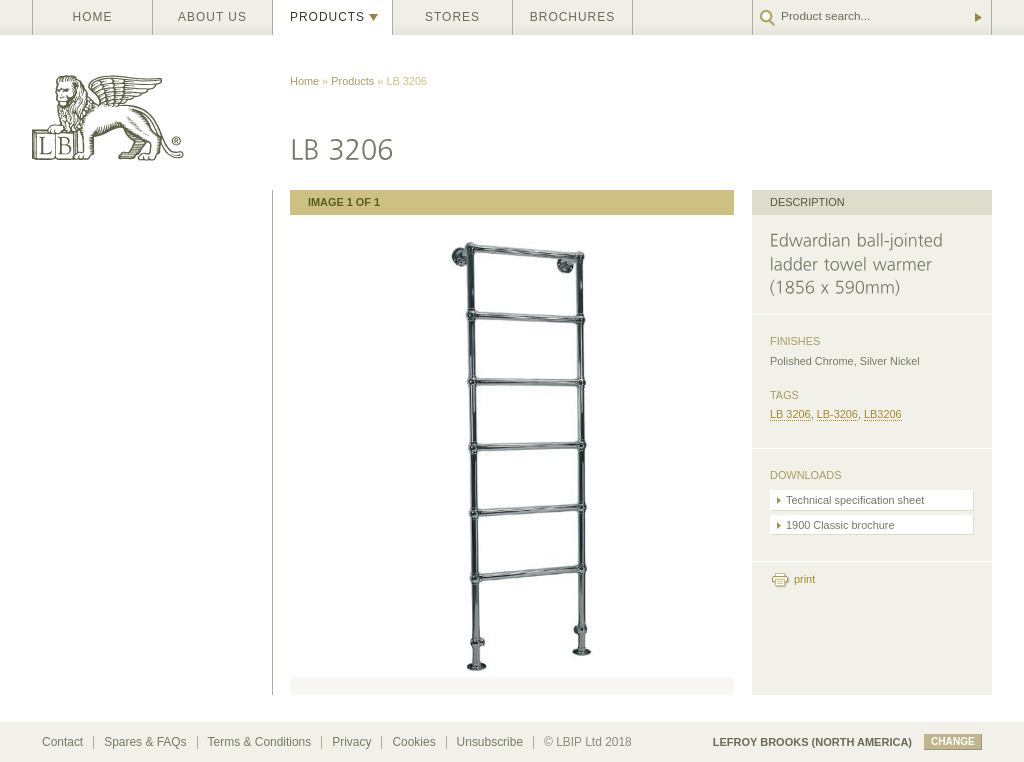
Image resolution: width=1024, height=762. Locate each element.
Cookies (413, 742)
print (804, 579)
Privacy (351, 742)
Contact (62, 742)
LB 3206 (790, 414)
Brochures (572, 17)
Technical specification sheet (855, 500)
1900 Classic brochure (840, 525)
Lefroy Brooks (152, 112)
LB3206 (883, 414)
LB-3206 (837, 414)
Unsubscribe (490, 742)
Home (93, 17)
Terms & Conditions (260, 742)
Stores (452, 17)
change (953, 741)
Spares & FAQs (145, 742)
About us (212, 17)
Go (977, 17)
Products (327, 17)
